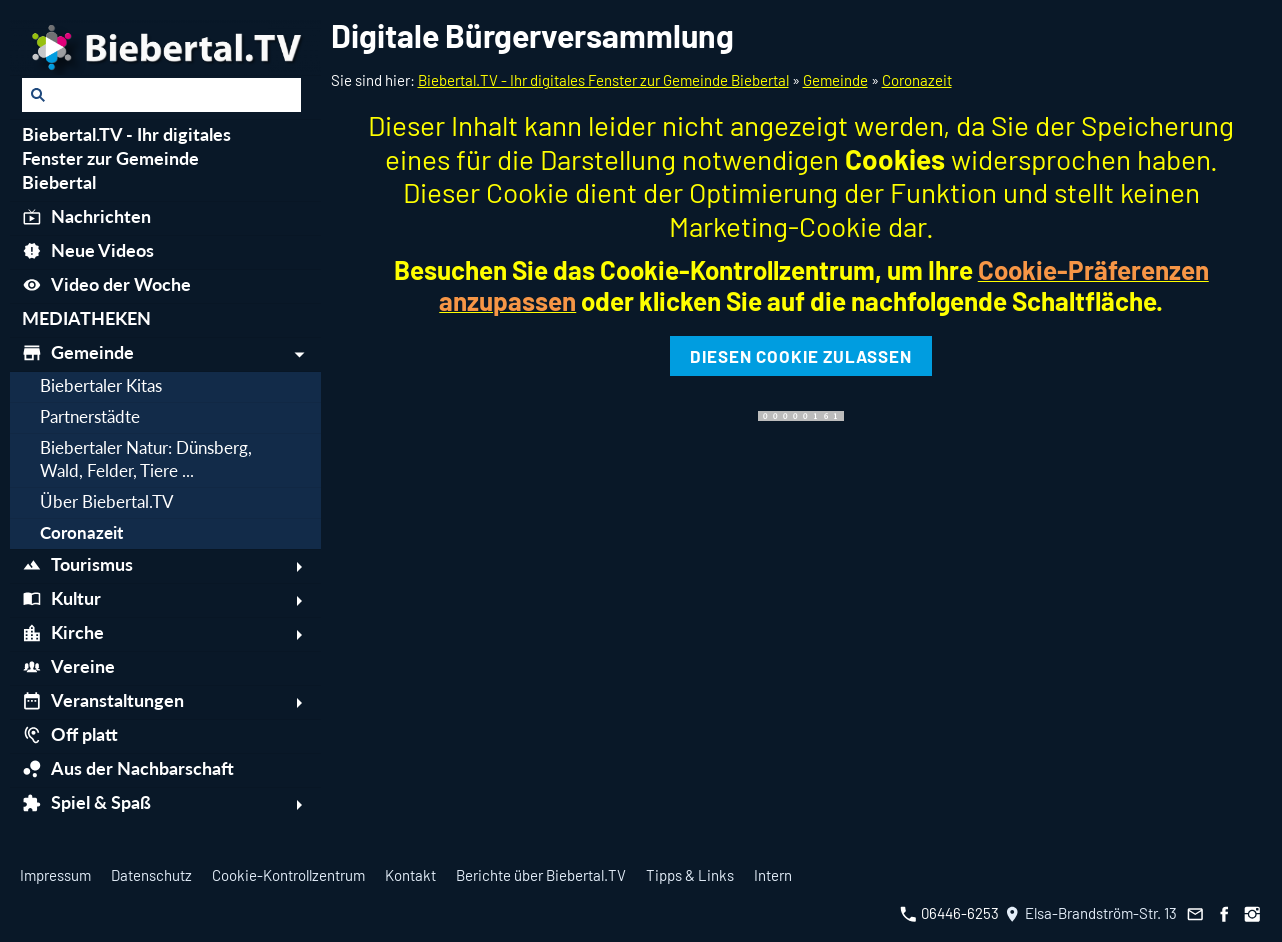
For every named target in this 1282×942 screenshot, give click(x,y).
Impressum (55, 875)
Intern (773, 875)
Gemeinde (835, 80)
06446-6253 (949, 913)
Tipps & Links (690, 875)
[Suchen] (161, 95)
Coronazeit (917, 80)
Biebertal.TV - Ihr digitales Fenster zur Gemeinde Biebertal (603, 80)
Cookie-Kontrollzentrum (288, 875)
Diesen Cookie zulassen (801, 356)
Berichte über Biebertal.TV (541, 875)
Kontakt (410, 875)
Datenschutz (151, 875)
